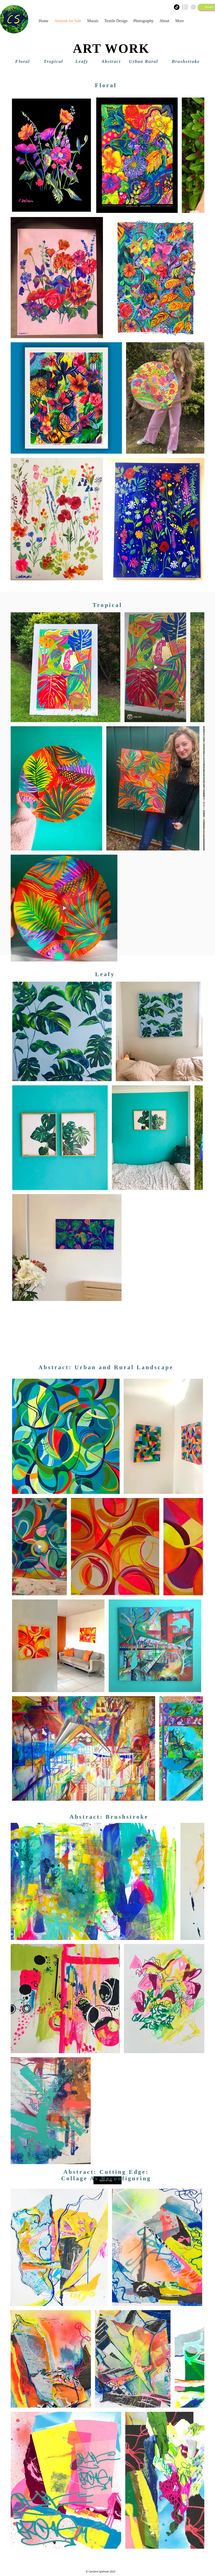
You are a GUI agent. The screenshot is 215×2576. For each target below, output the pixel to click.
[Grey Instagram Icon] (193, 7)
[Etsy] (185, 7)
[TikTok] (176, 7)
